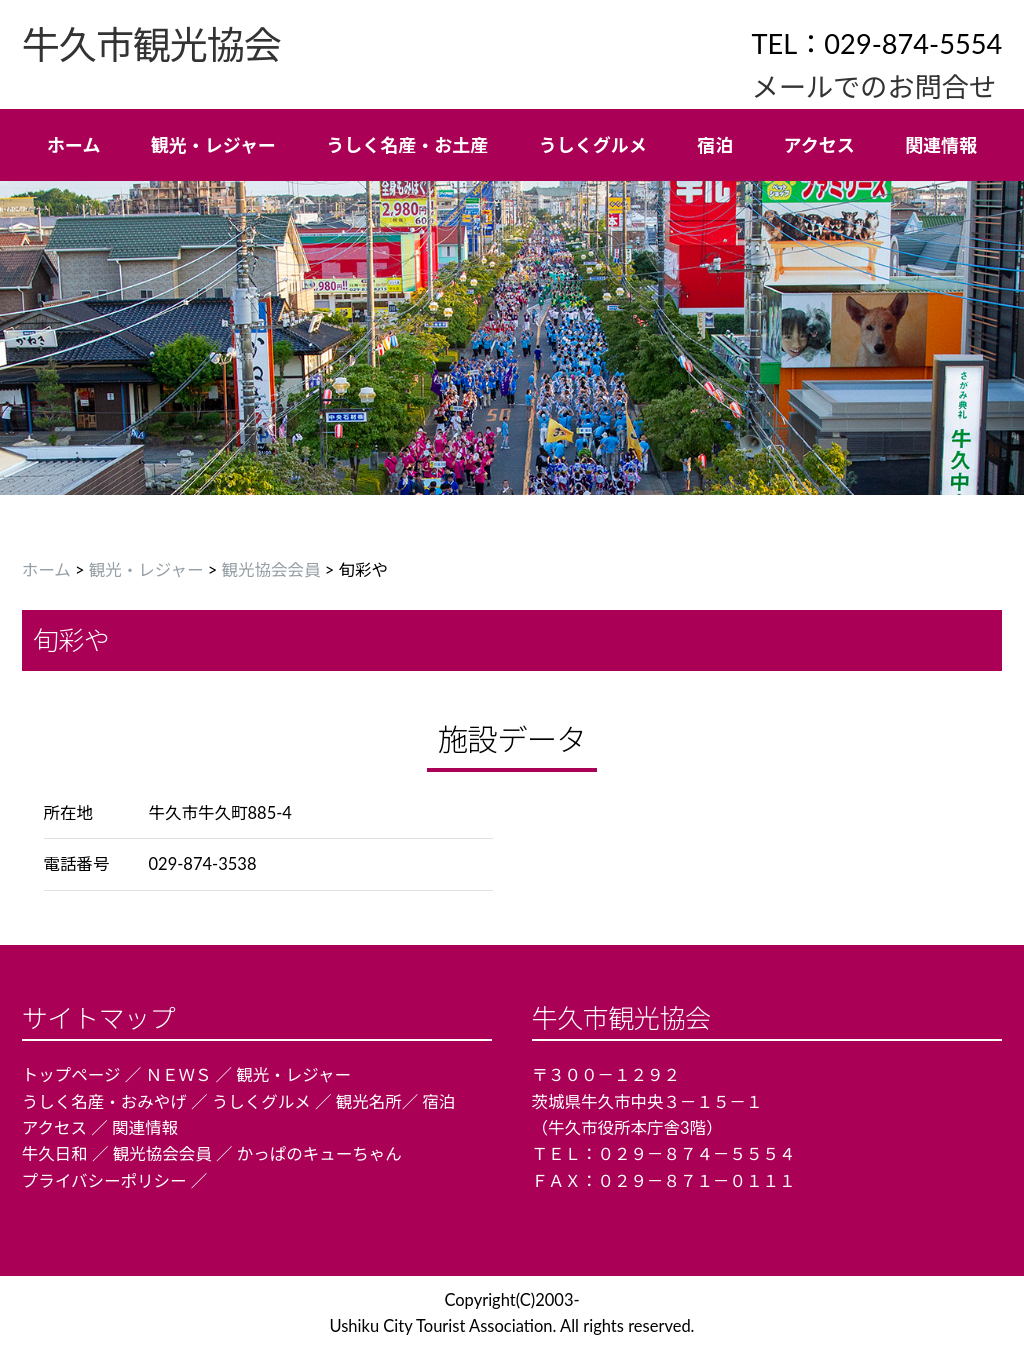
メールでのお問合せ (873, 86)
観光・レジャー (146, 570)
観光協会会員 (271, 570)
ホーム (46, 570)
